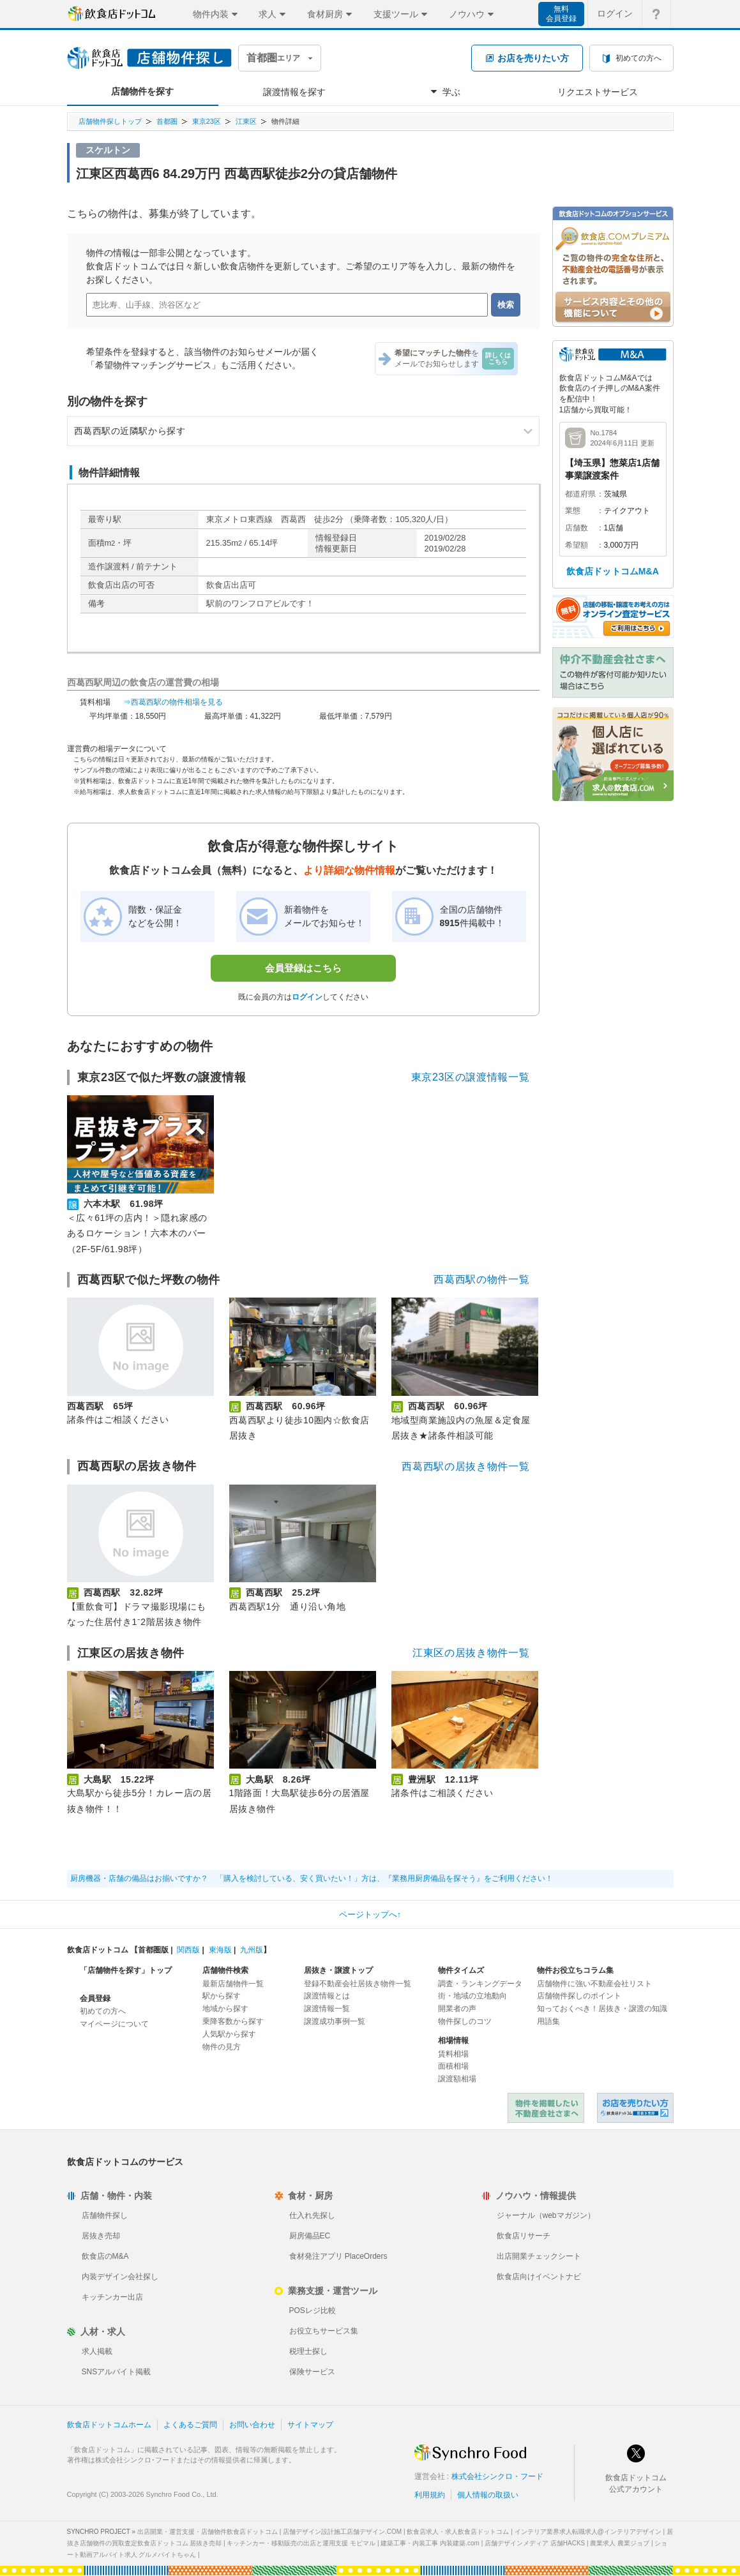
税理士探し (308, 2351)
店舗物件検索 (225, 1970)
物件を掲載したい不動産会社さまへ (546, 2108)
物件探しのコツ (465, 2021)
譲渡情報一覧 (327, 2008)
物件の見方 (221, 2046)
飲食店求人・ (458, 2531)
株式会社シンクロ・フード (497, 2476)
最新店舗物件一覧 (233, 1983)
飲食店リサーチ (523, 2235)
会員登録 (95, 1998)
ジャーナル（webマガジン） (546, 2215)
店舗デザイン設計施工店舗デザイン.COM (342, 2531)
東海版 (220, 1949)
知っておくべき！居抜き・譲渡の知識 (602, 2008)
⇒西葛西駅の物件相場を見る (173, 702)
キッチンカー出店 (112, 2297)
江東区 (246, 121)
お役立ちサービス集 (323, 2330)
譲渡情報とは (327, 1995)
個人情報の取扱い (487, 2494)
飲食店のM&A (105, 2256)
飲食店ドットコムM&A (612, 571)
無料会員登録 (561, 13)
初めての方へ (103, 2011)
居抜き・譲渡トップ (338, 1970)
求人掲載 (97, 2351)
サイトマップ (310, 2424)
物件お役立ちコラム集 (575, 1970)
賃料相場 (453, 2053)
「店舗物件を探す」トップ (126, 1970)
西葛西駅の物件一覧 (481, 1279)
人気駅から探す (229, 2034)
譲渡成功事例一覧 (334, 2021)
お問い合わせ (252, 2424)
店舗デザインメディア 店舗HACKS (535, 2543)
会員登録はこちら (303, 967)
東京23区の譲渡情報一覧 (470, 1077)
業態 (572, 510)
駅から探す (221, 1995)
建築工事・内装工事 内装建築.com (430, 2543)
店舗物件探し (105, 2215)
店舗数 (576, 527)
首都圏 (166, 121)
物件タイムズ (461, 1970)
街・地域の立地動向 (472, 1995)
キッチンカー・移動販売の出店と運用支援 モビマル (301, 2543)
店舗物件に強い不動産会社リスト (594, 1983)
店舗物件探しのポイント (579, 1995)
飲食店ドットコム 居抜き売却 (635, 2108)
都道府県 (580, 494)
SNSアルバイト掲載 (116, 2371)
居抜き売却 (101, 2235)
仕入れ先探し (312, 2215)
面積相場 (453, 2066)
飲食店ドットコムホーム (109, 2424)
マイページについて (114, 2023)
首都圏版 (153, 1949)
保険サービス (312, 2371)
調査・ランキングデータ (480, 1983)
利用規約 (429, 2494)
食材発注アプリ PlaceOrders (338, 2256)
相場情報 (453, 2040)
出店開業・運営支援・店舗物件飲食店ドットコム (207, 2531)
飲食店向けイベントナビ (539, 2276)
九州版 (251, 1949)
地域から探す (225, 2008)
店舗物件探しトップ (110, 121)
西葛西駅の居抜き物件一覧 (465, 1466)
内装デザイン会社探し (120, 2276)
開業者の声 (457, 2008)
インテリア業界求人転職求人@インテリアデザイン (588, 2531)
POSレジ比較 (312, 2310)
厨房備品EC (310, 2235)
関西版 (188, 1949)
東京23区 (206, 121)
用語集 (548, 2021)
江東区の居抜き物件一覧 (470, 1652)
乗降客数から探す (233, 2021)
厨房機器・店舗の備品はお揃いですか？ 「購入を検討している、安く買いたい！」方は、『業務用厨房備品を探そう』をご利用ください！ (311, 1878)
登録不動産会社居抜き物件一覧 (357, 1983)
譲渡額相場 (457, 2078)
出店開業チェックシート (539, 2256)
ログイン (307, 996)
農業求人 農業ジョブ (619, 2543)
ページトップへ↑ (370, 1914)
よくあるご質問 (190, 2424)
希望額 (576, 545)
